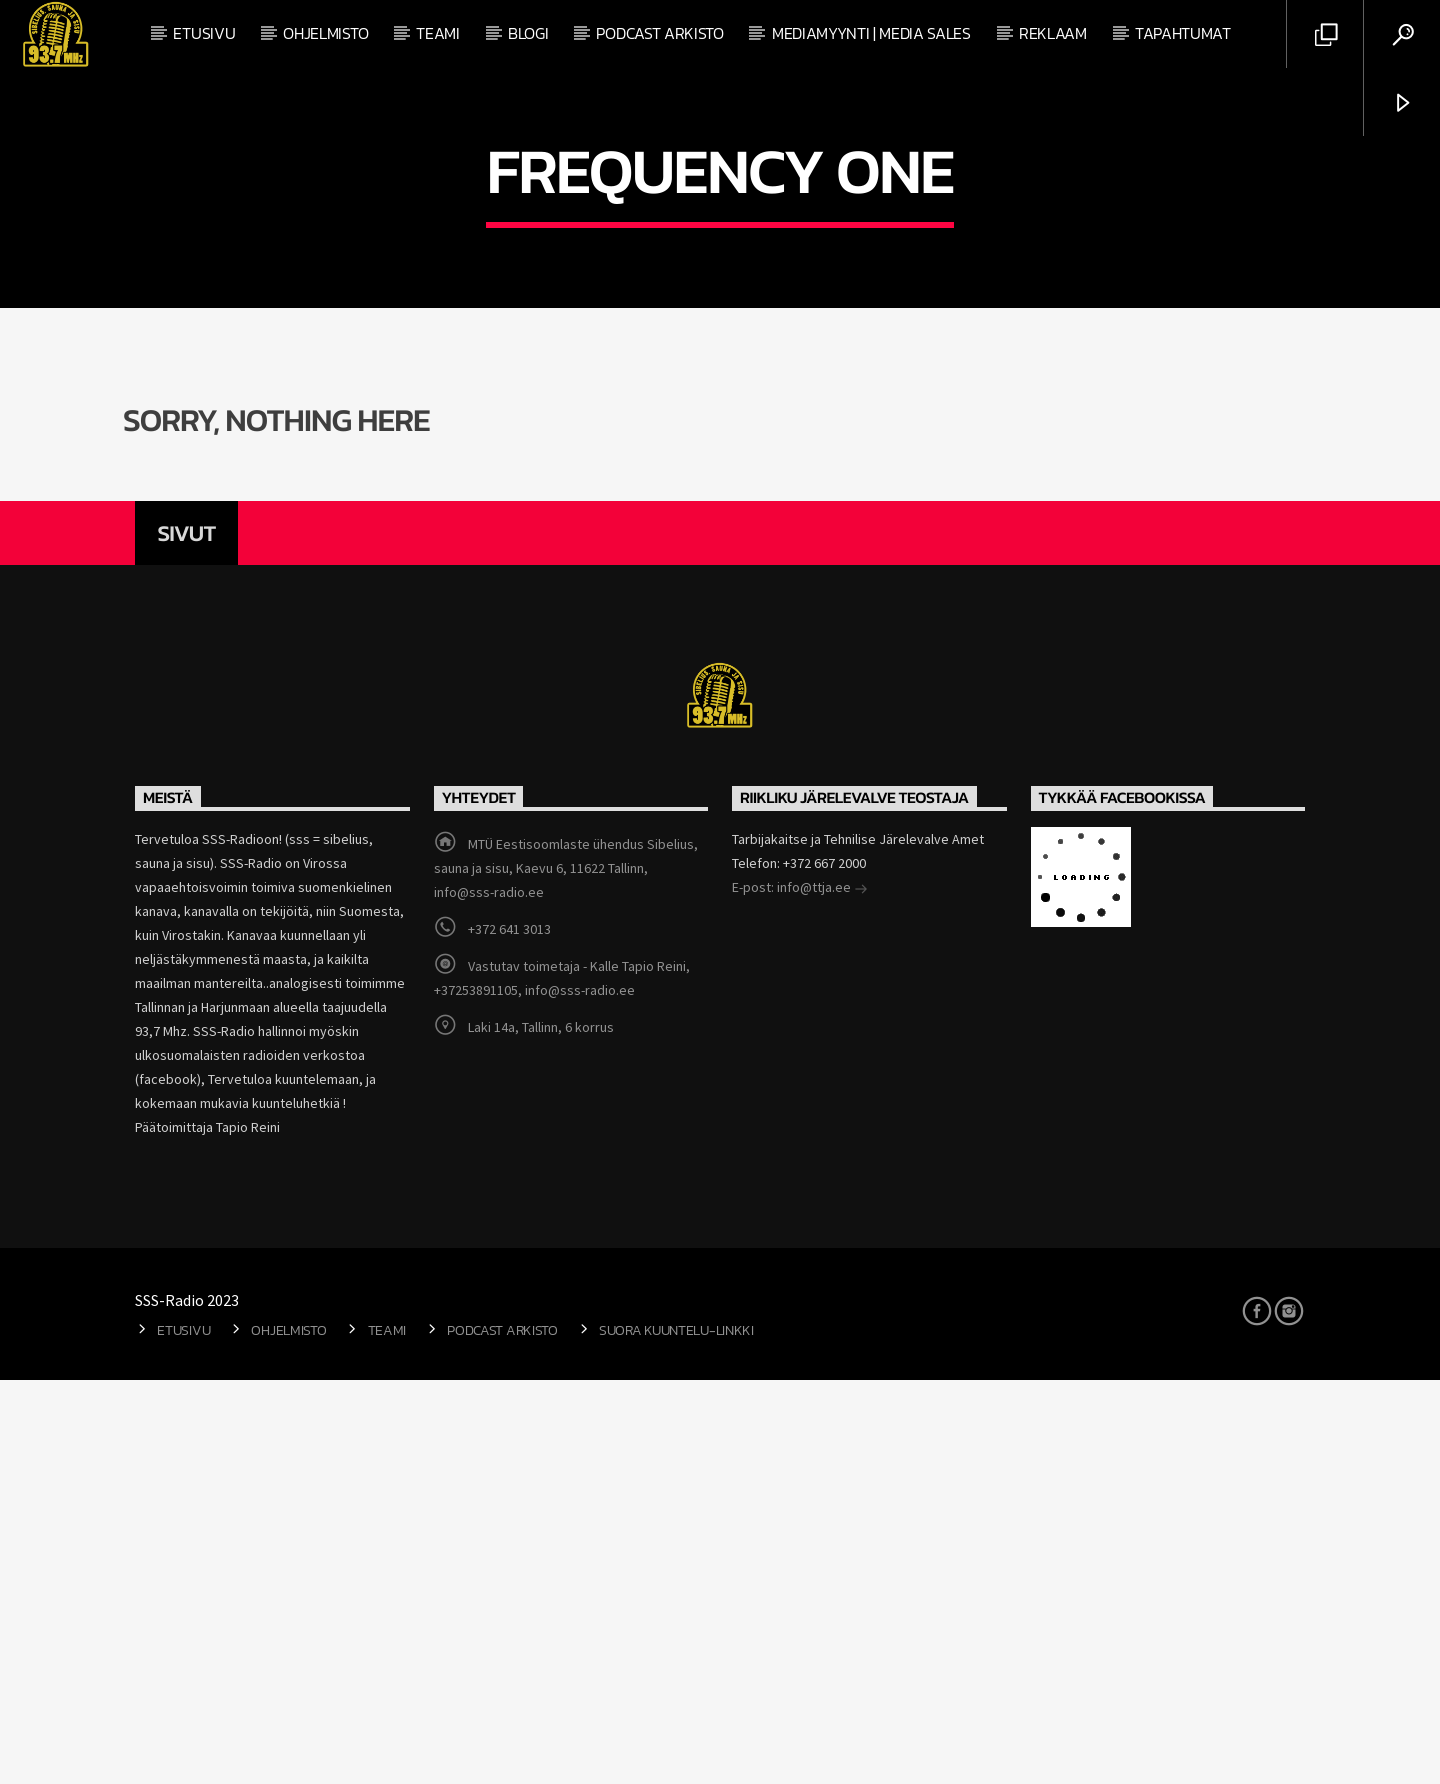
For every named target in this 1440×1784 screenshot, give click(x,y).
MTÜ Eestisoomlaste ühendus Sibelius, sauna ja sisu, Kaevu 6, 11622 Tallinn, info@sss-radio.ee (566, 1272)
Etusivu (204, 33)
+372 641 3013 (509, 1333)
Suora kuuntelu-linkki (676, 1734)
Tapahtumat (1183, 33)
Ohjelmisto (325, 33)
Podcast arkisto (659, 33)
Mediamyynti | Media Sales (871, 33)
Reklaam (1053, 33)
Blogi (528, 33)
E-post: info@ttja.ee (800, 1293)
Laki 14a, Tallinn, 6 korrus (541, 1431)
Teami (437, 33)
